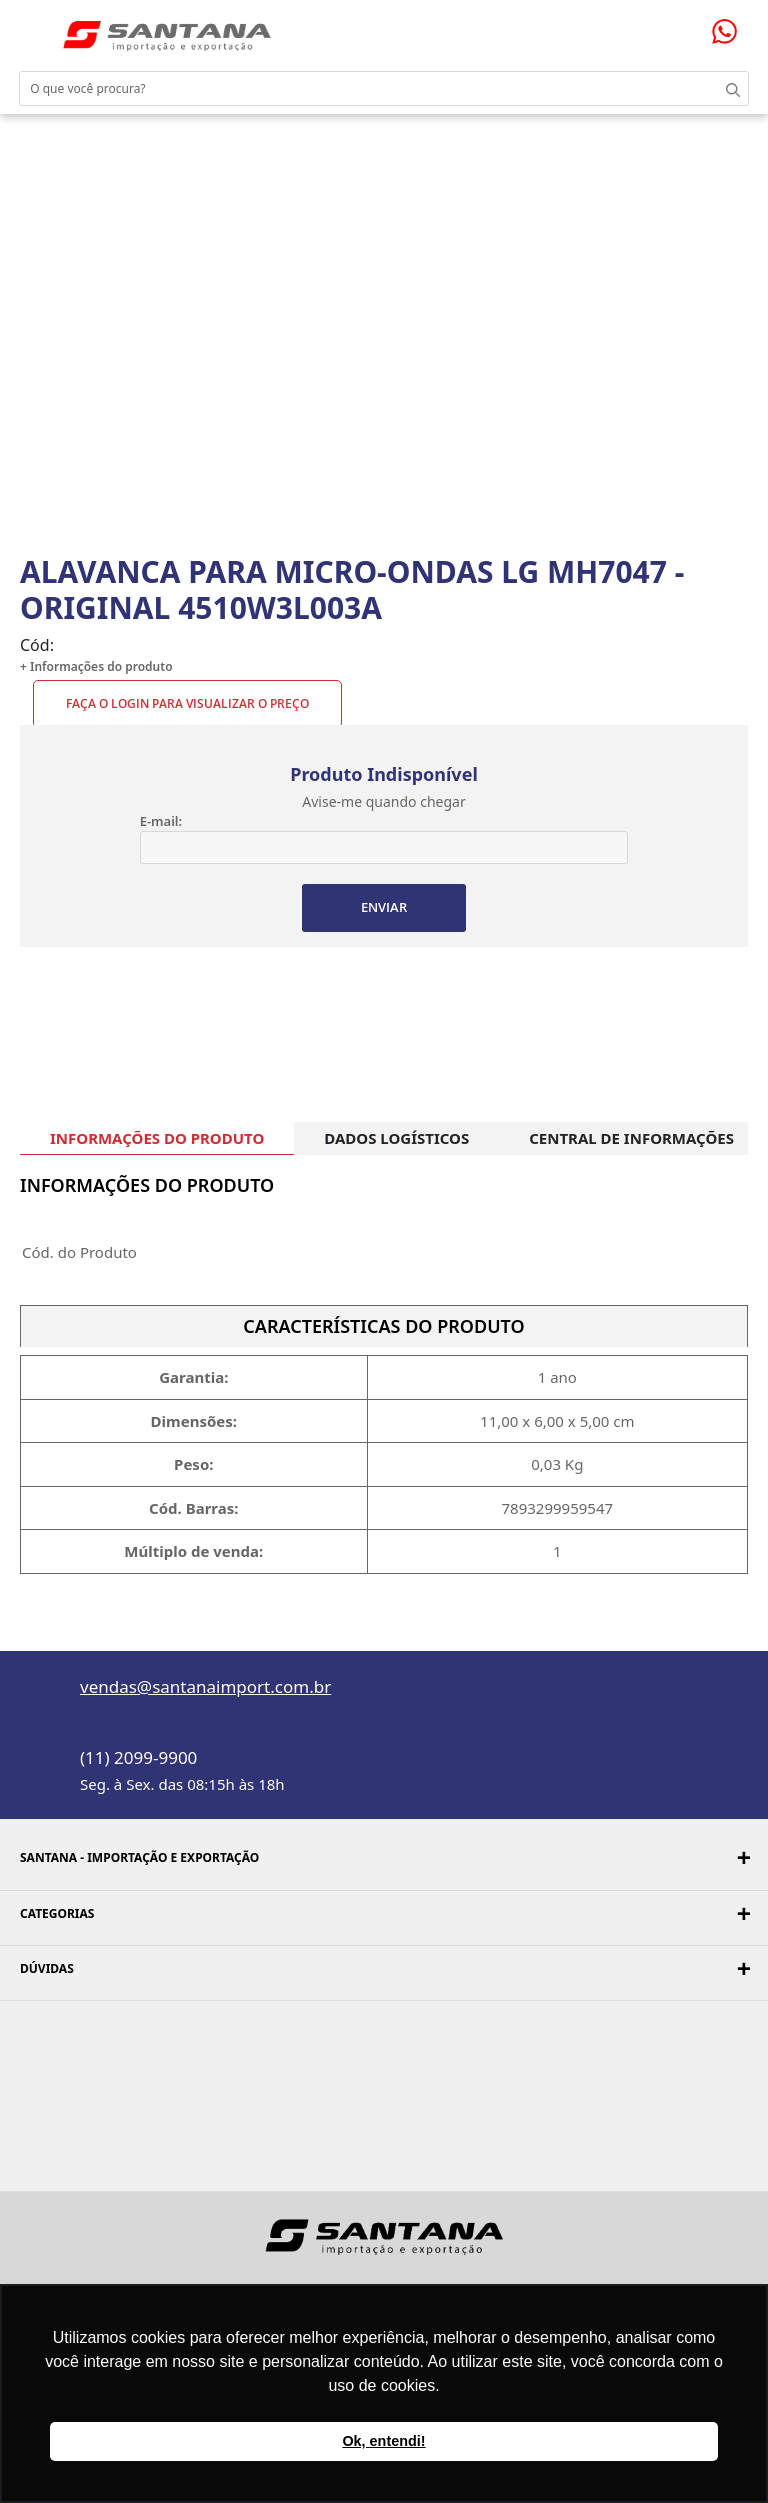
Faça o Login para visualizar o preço (187, 703)
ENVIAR (384, 907)
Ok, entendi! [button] (383, 2441)
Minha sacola (701, 27)
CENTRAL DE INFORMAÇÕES (631, 1138)
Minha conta (677, 28)
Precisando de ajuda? (731, 31)
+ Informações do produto (96, 666)
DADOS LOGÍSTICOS (396, 1138)
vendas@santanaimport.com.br (205, 1686)
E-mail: (161, 821)
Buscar (728, 88)
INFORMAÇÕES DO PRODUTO (157, 1138)
